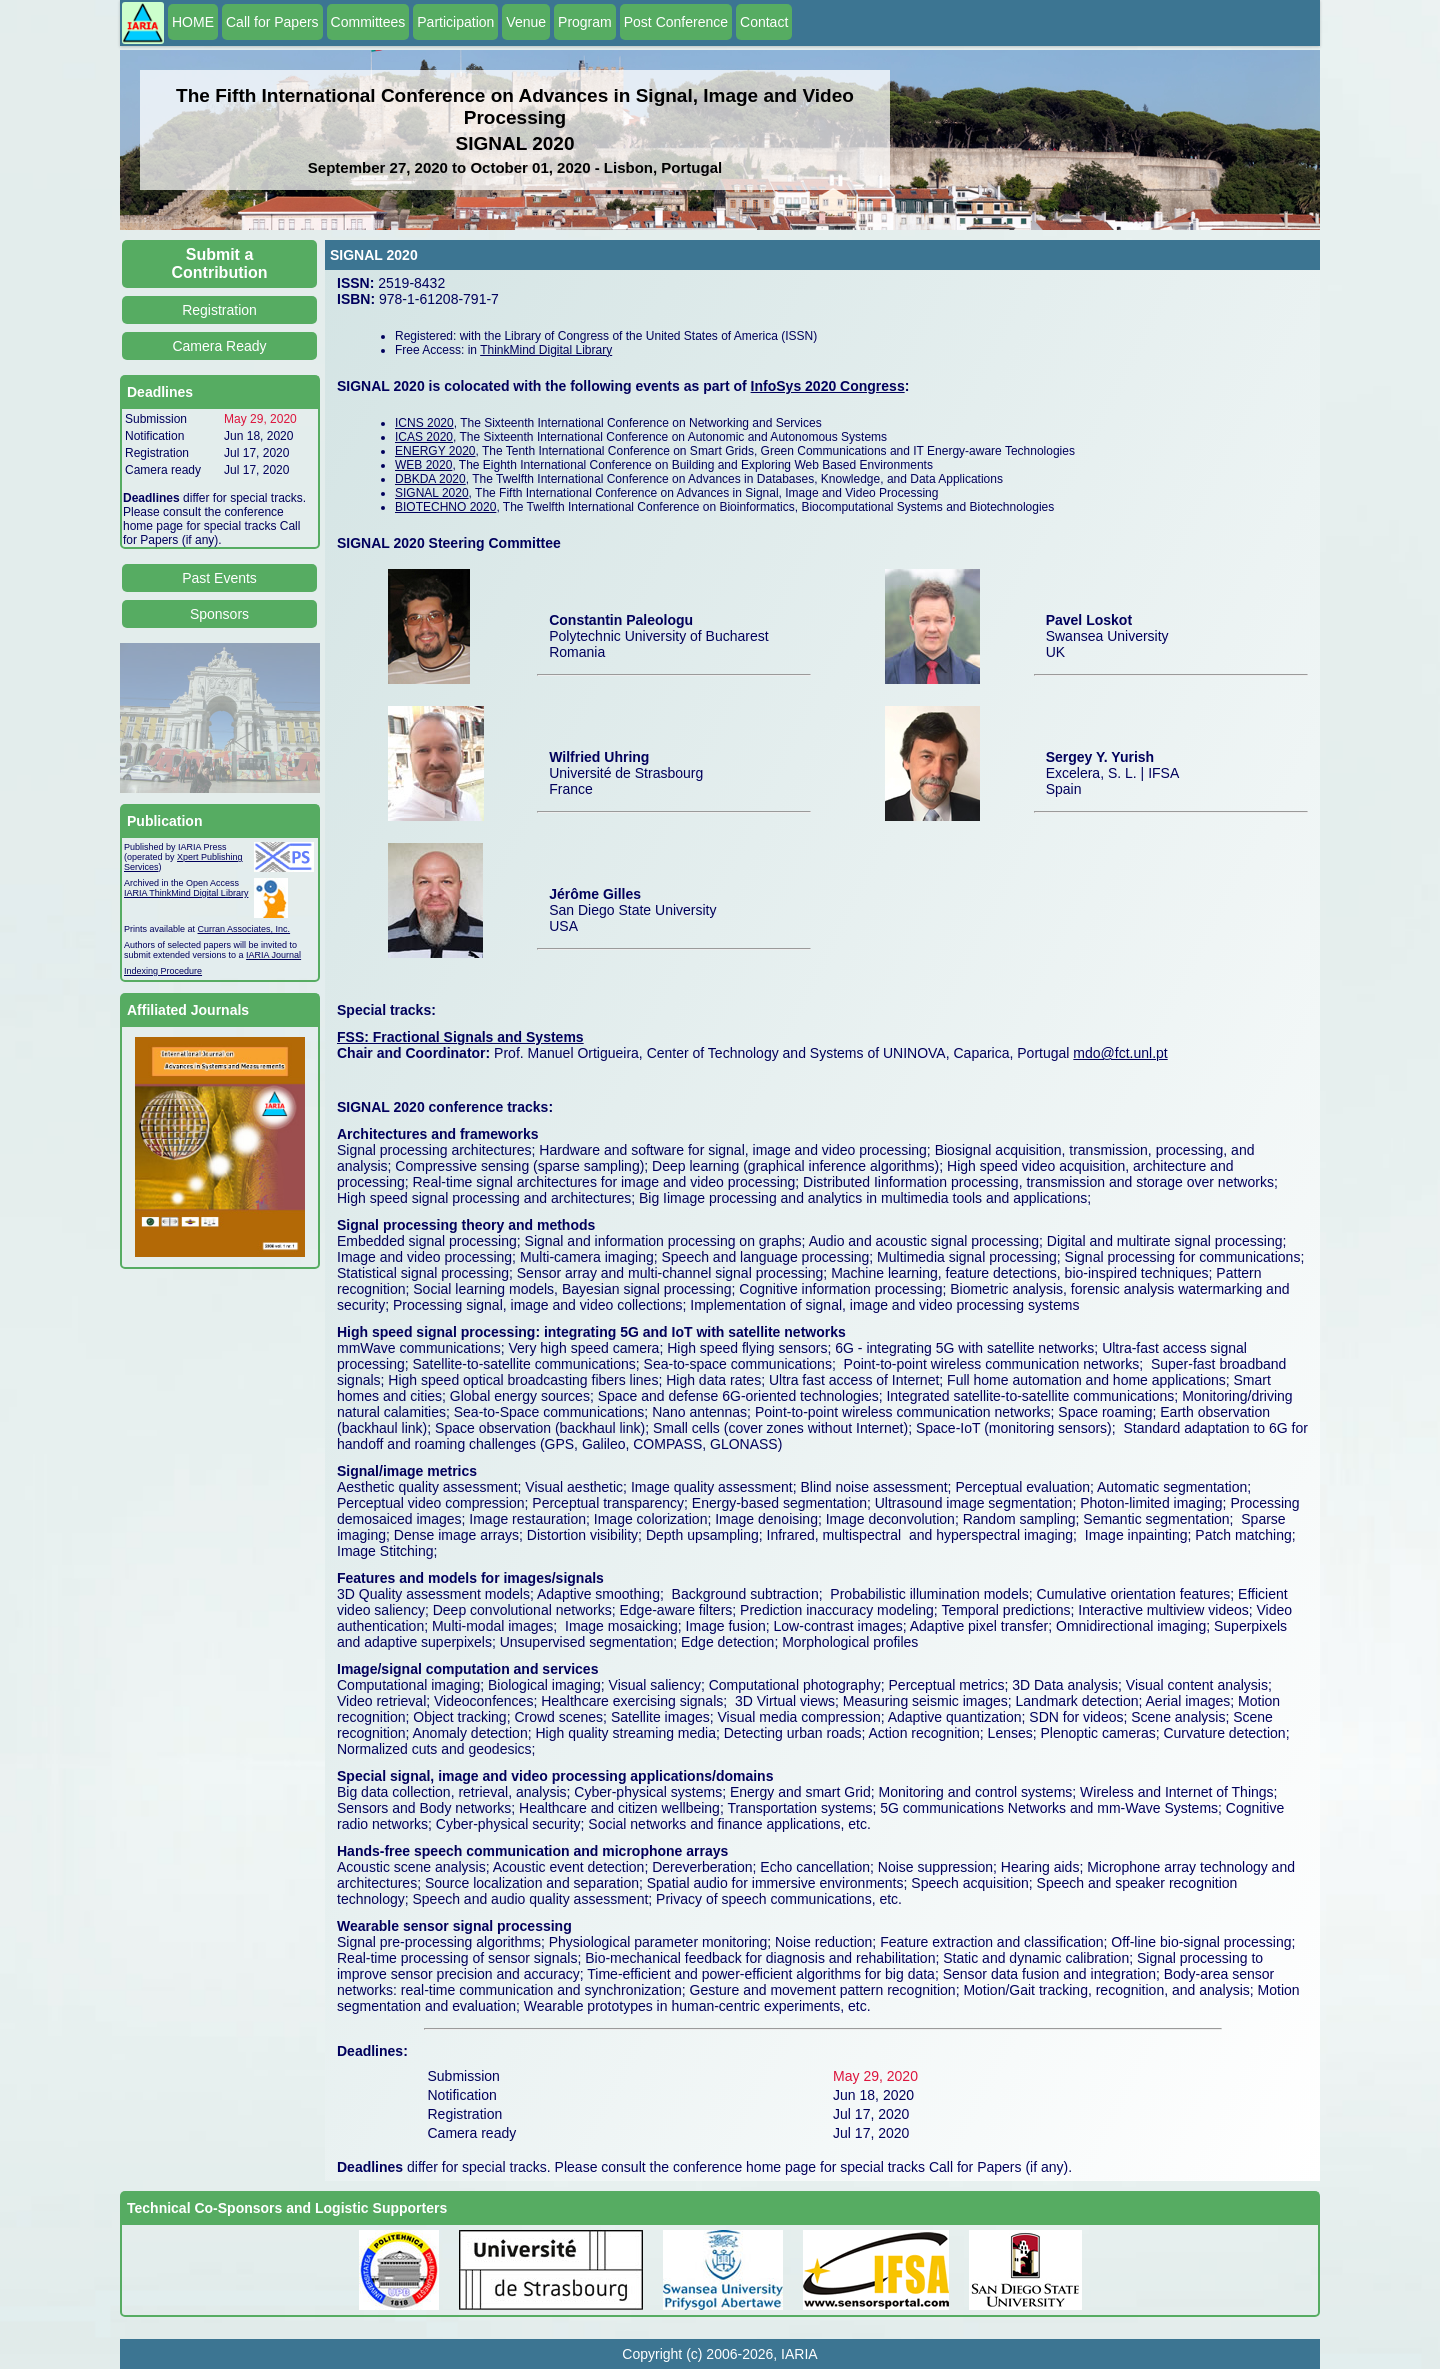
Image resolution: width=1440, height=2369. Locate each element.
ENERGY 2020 (435, 451)
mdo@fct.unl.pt (1120, 1053)
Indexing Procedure (163, 971)
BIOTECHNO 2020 (445, 507)
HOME (193, 22)
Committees (368, 22)
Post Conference (676, 22)
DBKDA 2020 (430, 479)
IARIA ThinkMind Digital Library (186, 893)
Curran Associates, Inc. (244, 929)
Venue (526, 22)
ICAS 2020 (424, 437)
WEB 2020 (423, 465)
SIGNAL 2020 (432, 493)
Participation (455, 22)
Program (585, 22)
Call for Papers (272, 22)
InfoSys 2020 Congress (828, 386)
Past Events (219, 578)
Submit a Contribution (220, 263)
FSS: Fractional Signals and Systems (460, 1037)
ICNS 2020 (424, 423)
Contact (764, 22)
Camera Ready (219, 346)
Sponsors (219, 614)
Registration (219, 310)
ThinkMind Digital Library (546, 350)
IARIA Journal (273, 955)
